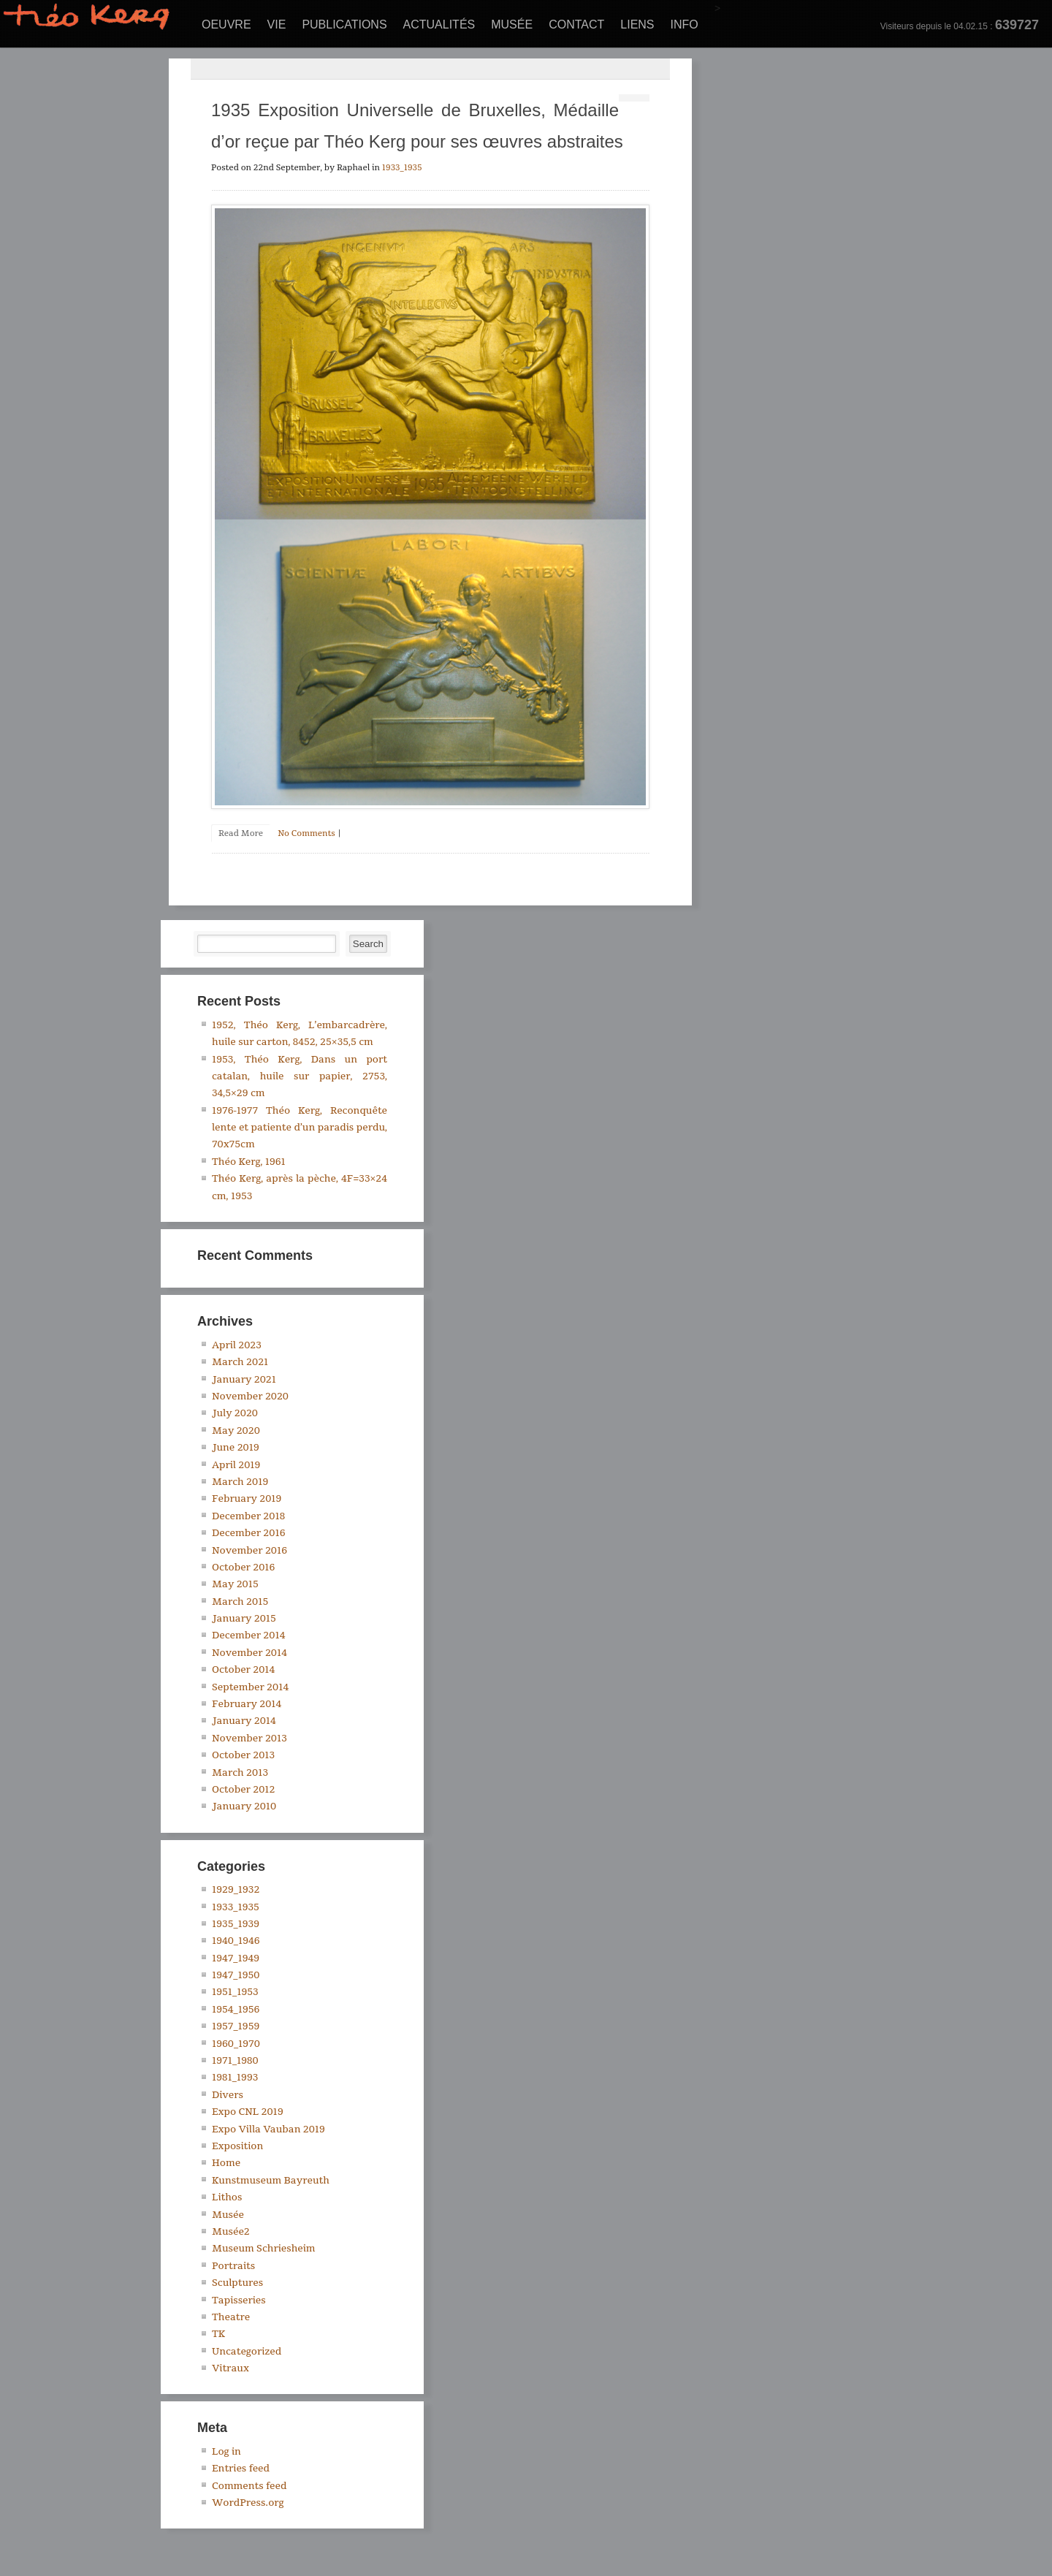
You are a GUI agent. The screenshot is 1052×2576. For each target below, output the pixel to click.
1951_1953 (235, 1992)
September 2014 (250, 1687)
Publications (344, 24)
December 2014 (248, 1635)
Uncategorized (246, 2351)
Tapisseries (239, 2300)
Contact (576, 24)
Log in (226, 2451)
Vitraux (230, 2368)
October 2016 (243, 1567)
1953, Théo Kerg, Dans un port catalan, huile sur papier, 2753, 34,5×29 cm (299, 1077)
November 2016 (249, 1550)
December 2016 (248, 1533)
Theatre (231, 2317)
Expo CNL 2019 (247, 2112)
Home (226, 2163)
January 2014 (244, 1721)
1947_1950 (235, 1975)
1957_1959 (235, 2026)
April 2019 (236, 1465)
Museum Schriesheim (264, 2248)
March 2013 (240, 1772)
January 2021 (244, 1379)
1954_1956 (235, 2009)
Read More (240, 833)
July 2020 (235, 1413)
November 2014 (249, 1653)
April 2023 (237, 1345)
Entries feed (241, 2468)
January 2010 (244, 1806)
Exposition (237, 2146)
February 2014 (246, 1704)
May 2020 (236, 1430)
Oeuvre (226, 24)
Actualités (439, 24)
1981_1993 (235, 2077)
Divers (227, 2095)
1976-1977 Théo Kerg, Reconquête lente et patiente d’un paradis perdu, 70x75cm (299, 1128)
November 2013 (249, 1738)
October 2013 (243, 1755)
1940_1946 (235, 1941)
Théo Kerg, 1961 (249, 1162)
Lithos (227, 2197)
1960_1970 (236, 2044)
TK (218, 2334)
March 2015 (240, 1601)
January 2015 (244, 1618)
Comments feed (249, 2486)
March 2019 (240, 1482)
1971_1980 (235, 2060)
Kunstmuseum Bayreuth (270, 2180)
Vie (276, 24)
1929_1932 (235, 1889)
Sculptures (237, 2283)
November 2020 (250, 1396)
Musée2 (231, 2231)
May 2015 (235, 1584)
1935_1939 (235, 1924)
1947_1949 (235, 1958)
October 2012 (243, 1789)
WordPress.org (248, 2502)
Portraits (233, 2266)
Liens (637, 24)
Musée (512, 24)
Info (684, 24)
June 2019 (235, 1447)
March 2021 (240, 1362)
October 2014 (243, 1669)
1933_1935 (402, 167)
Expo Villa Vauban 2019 (268, 2129)
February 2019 (246, 1498)
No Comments (306, 833)
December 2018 (248, 1516)
